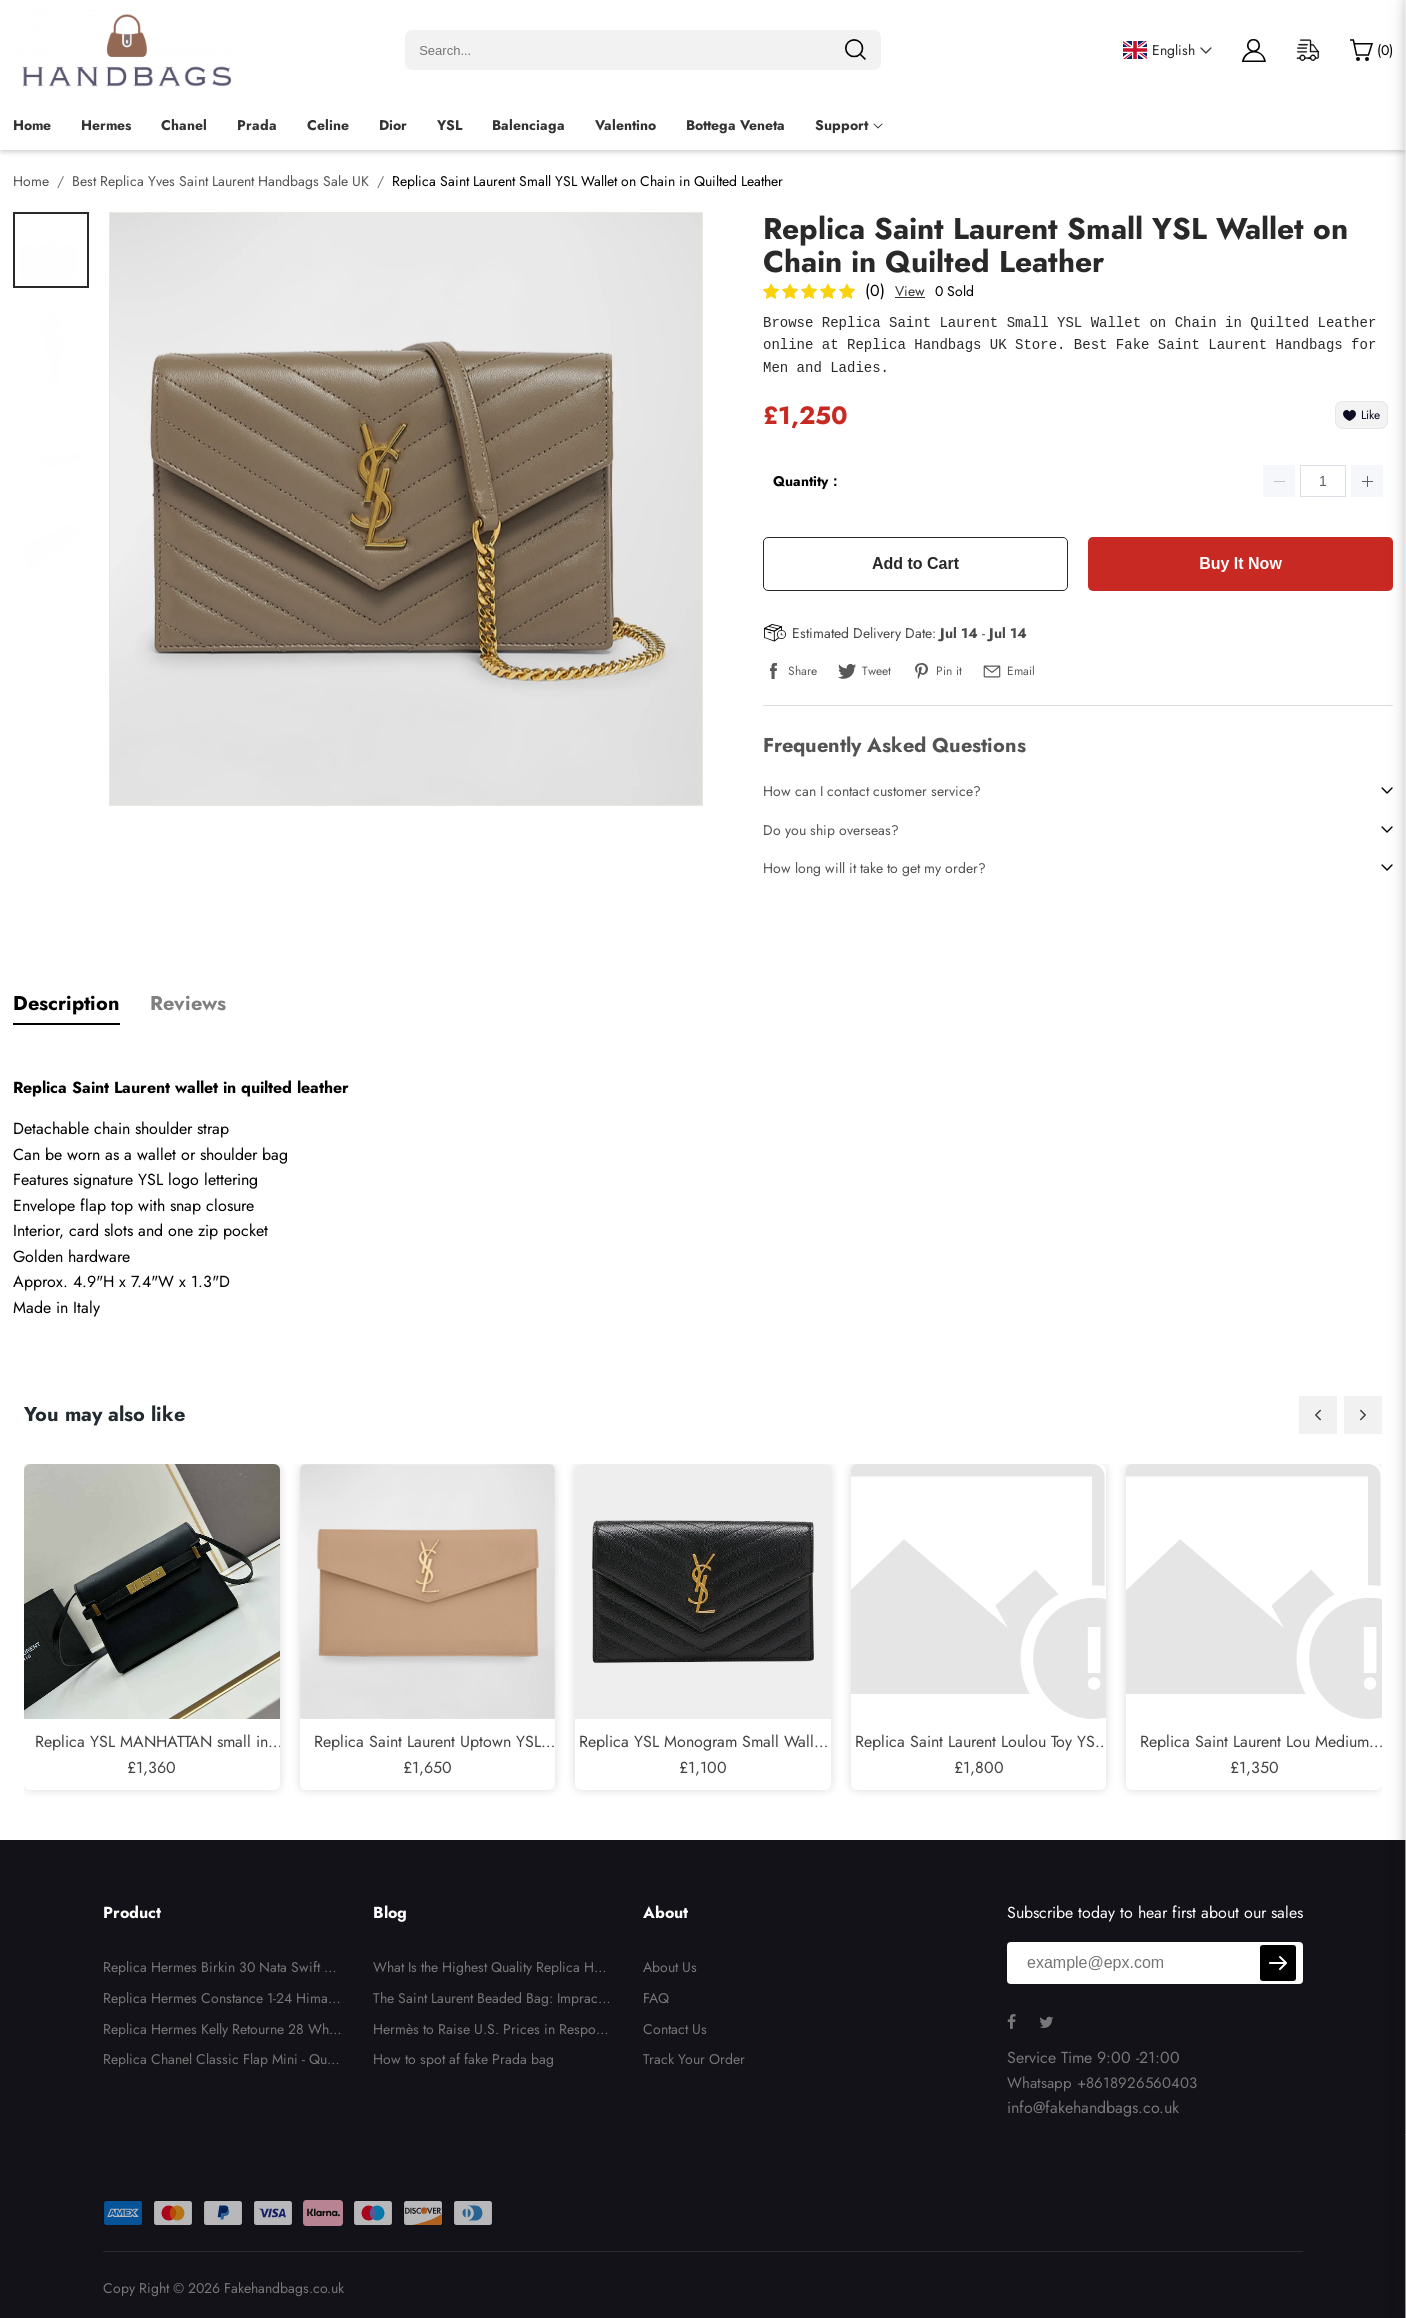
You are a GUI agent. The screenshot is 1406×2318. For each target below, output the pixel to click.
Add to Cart (915, 563)
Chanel (184, 125)
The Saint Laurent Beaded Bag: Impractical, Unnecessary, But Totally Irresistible (492, 2001)
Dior (393, 125)
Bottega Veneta (735, 125)
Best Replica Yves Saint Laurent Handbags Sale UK (220, 181)
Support (841, 125)
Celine (328, 125)
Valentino (625, 125)
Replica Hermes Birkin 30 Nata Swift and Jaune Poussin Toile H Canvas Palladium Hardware (221, 1970)
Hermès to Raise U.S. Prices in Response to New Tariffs (491, 2032)
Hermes (106, 125)
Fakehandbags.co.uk (284, 2288)
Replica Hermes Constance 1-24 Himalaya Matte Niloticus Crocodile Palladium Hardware (220, 2001)
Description (66, 1003)
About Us (670, 1967)
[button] (1318, 1415)
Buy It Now (1240, 563)
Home (32, 125)
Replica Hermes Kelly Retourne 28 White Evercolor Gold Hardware (223, 2032)
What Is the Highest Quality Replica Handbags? (490, 1970)
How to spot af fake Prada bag (463, 2059)
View (910, 291)
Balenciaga (528, 125)
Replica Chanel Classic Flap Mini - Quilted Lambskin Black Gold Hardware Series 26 (220, 2062)
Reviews (188, 1003)
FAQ (656, 1998)
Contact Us (675, 2029)
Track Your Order (694, 2059)
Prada (257, 125)
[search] (855, 50)
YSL (449, 125)
